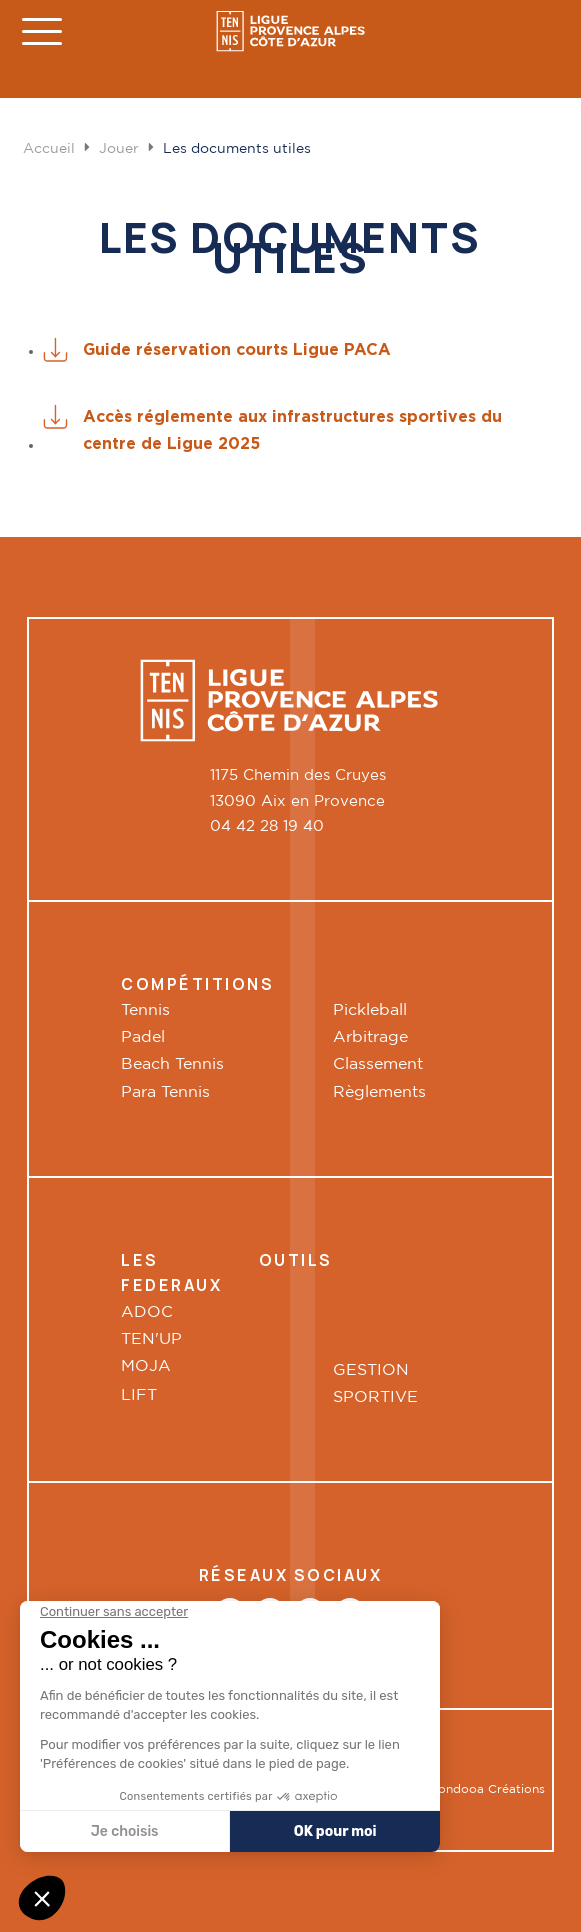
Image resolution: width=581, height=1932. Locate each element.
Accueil (49, 149)
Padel (143, 1037)
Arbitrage (370, 1037)
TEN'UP (151, 1339)
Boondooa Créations (483, 1789)
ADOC (147, 1312)
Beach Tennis (172, 1064)
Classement (378, 1064)
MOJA (146, 1366)
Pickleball (370, 1010)
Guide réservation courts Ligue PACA (237, 349)
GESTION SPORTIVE (375, 1384)
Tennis (145, 1010)
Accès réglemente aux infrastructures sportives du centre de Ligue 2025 (292, 429)
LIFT (141, 1395)
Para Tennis (165, 1092)
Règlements (379, 1092)
